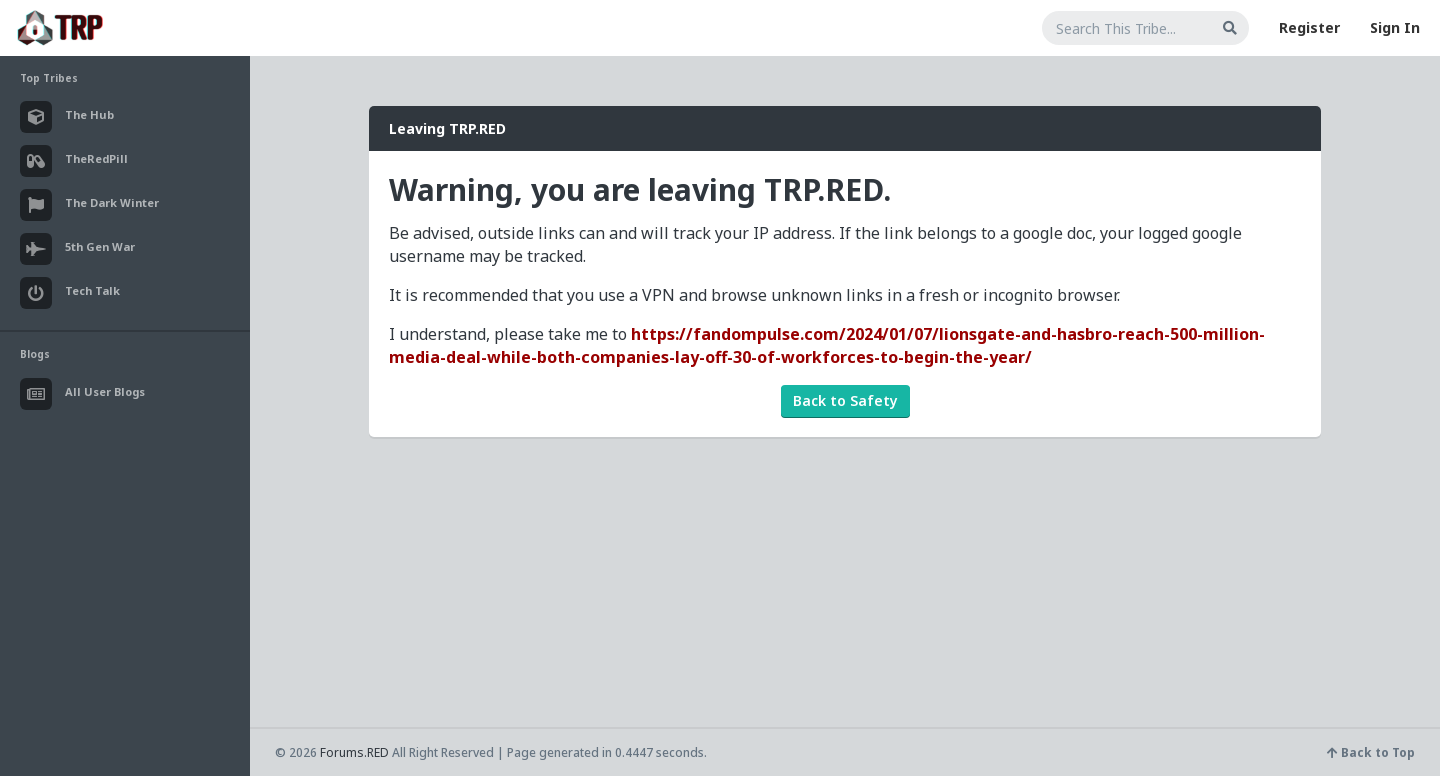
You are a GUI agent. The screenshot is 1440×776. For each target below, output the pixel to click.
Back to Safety (845, 400)
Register (1309, 27)
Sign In (1395, 27)
